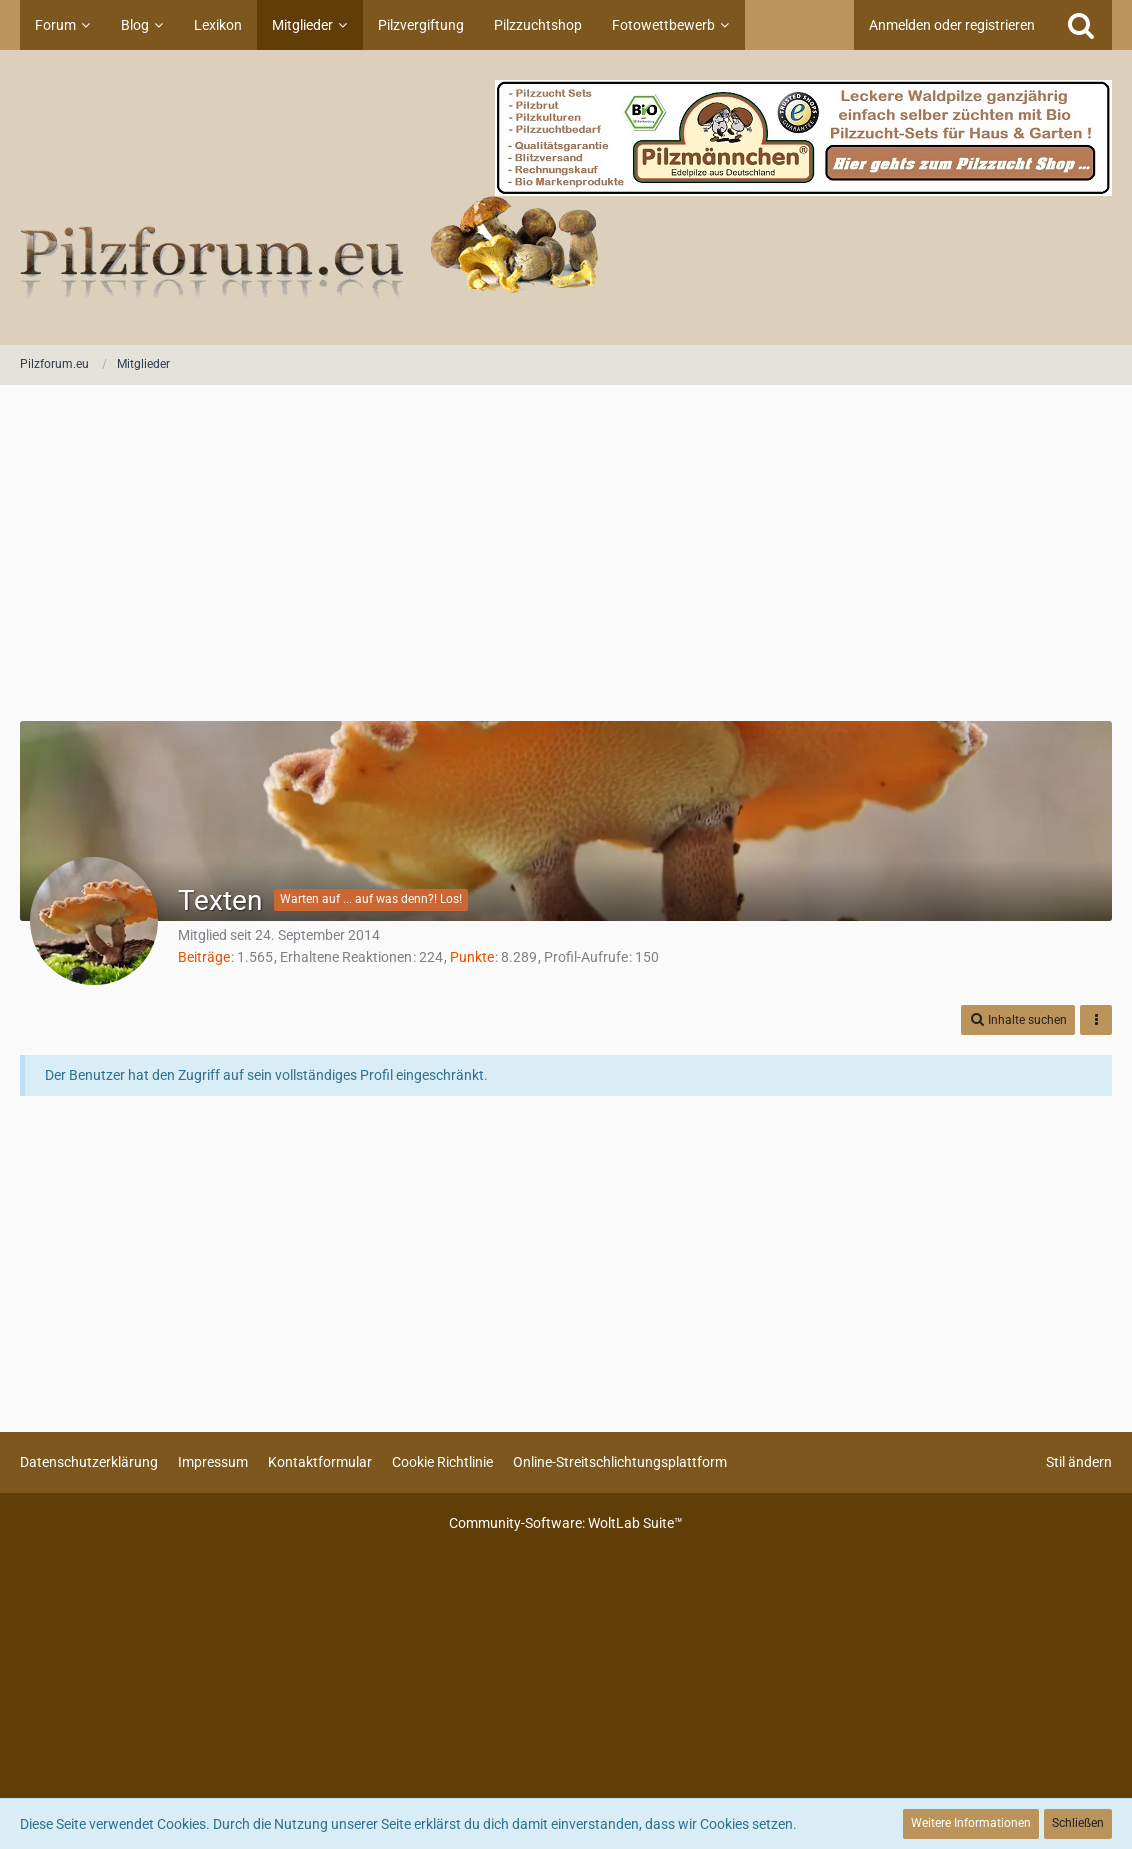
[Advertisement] (566, 555)
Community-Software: (566, 1523)
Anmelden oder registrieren (952, 25)
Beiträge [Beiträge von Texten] (204, 957)
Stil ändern (1079, 1462)
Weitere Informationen (971, 1823)
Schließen (1078, 1823)
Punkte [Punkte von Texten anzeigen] (472, 957)
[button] (1018, 1020)
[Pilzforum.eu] (566, 197)
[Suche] (1081, 25)
